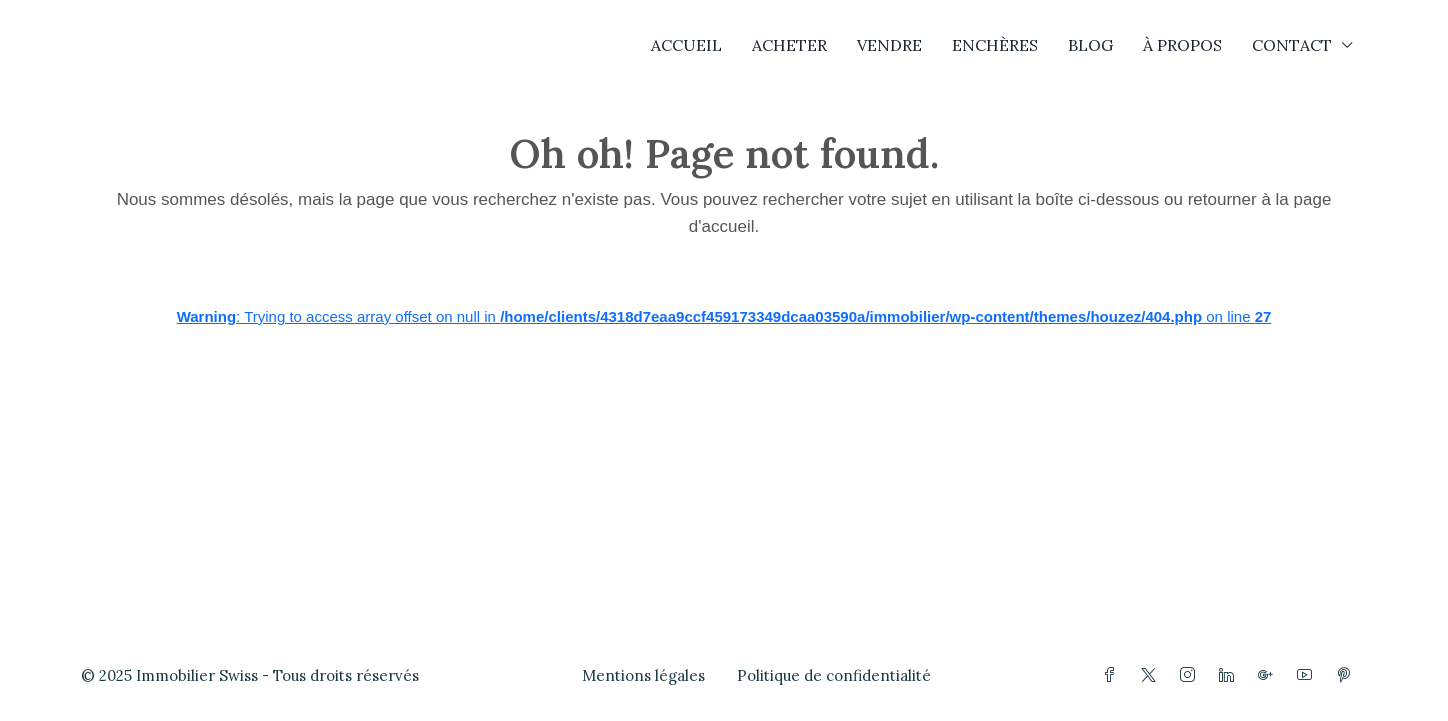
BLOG (1090, 45)
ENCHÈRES (995, 45)
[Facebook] (1113, 675)
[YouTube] (1308, 675)
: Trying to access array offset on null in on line (724, 316)
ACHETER (789, 45)
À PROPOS (1182, 45)
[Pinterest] (1347, 675)
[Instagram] (1191, 675)
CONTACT (1292, 45)
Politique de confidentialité (834, 675)
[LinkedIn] (1230, 675)
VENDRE (889, 45)
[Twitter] (1152, 675)
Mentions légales (643, 675)
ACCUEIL (686, 45)
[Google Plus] (1269, 675)
